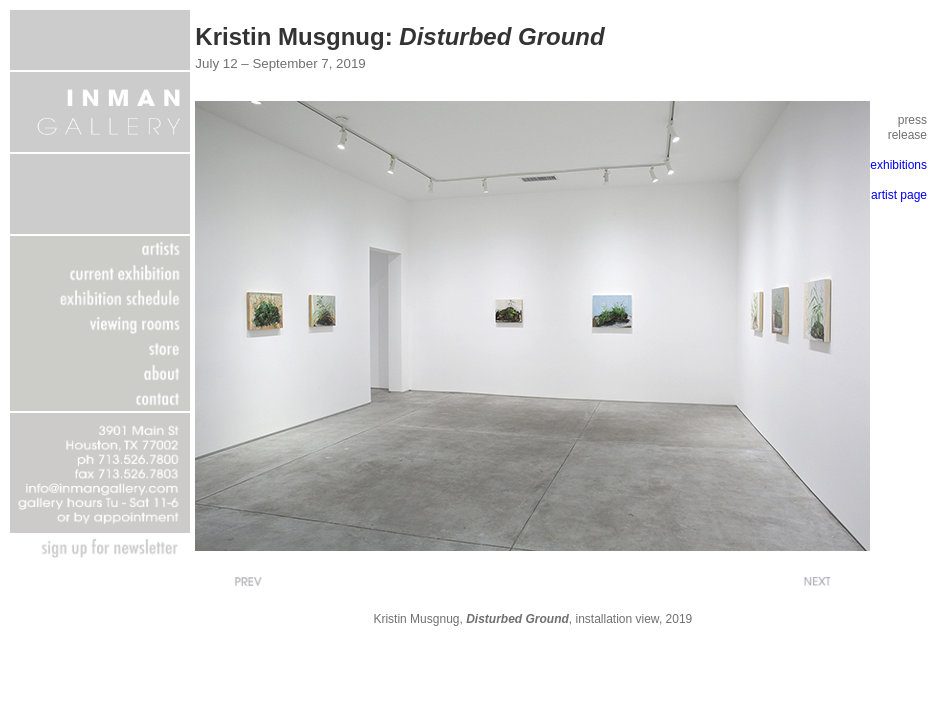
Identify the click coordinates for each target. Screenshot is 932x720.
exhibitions (898, 165)
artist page (899, 195)
